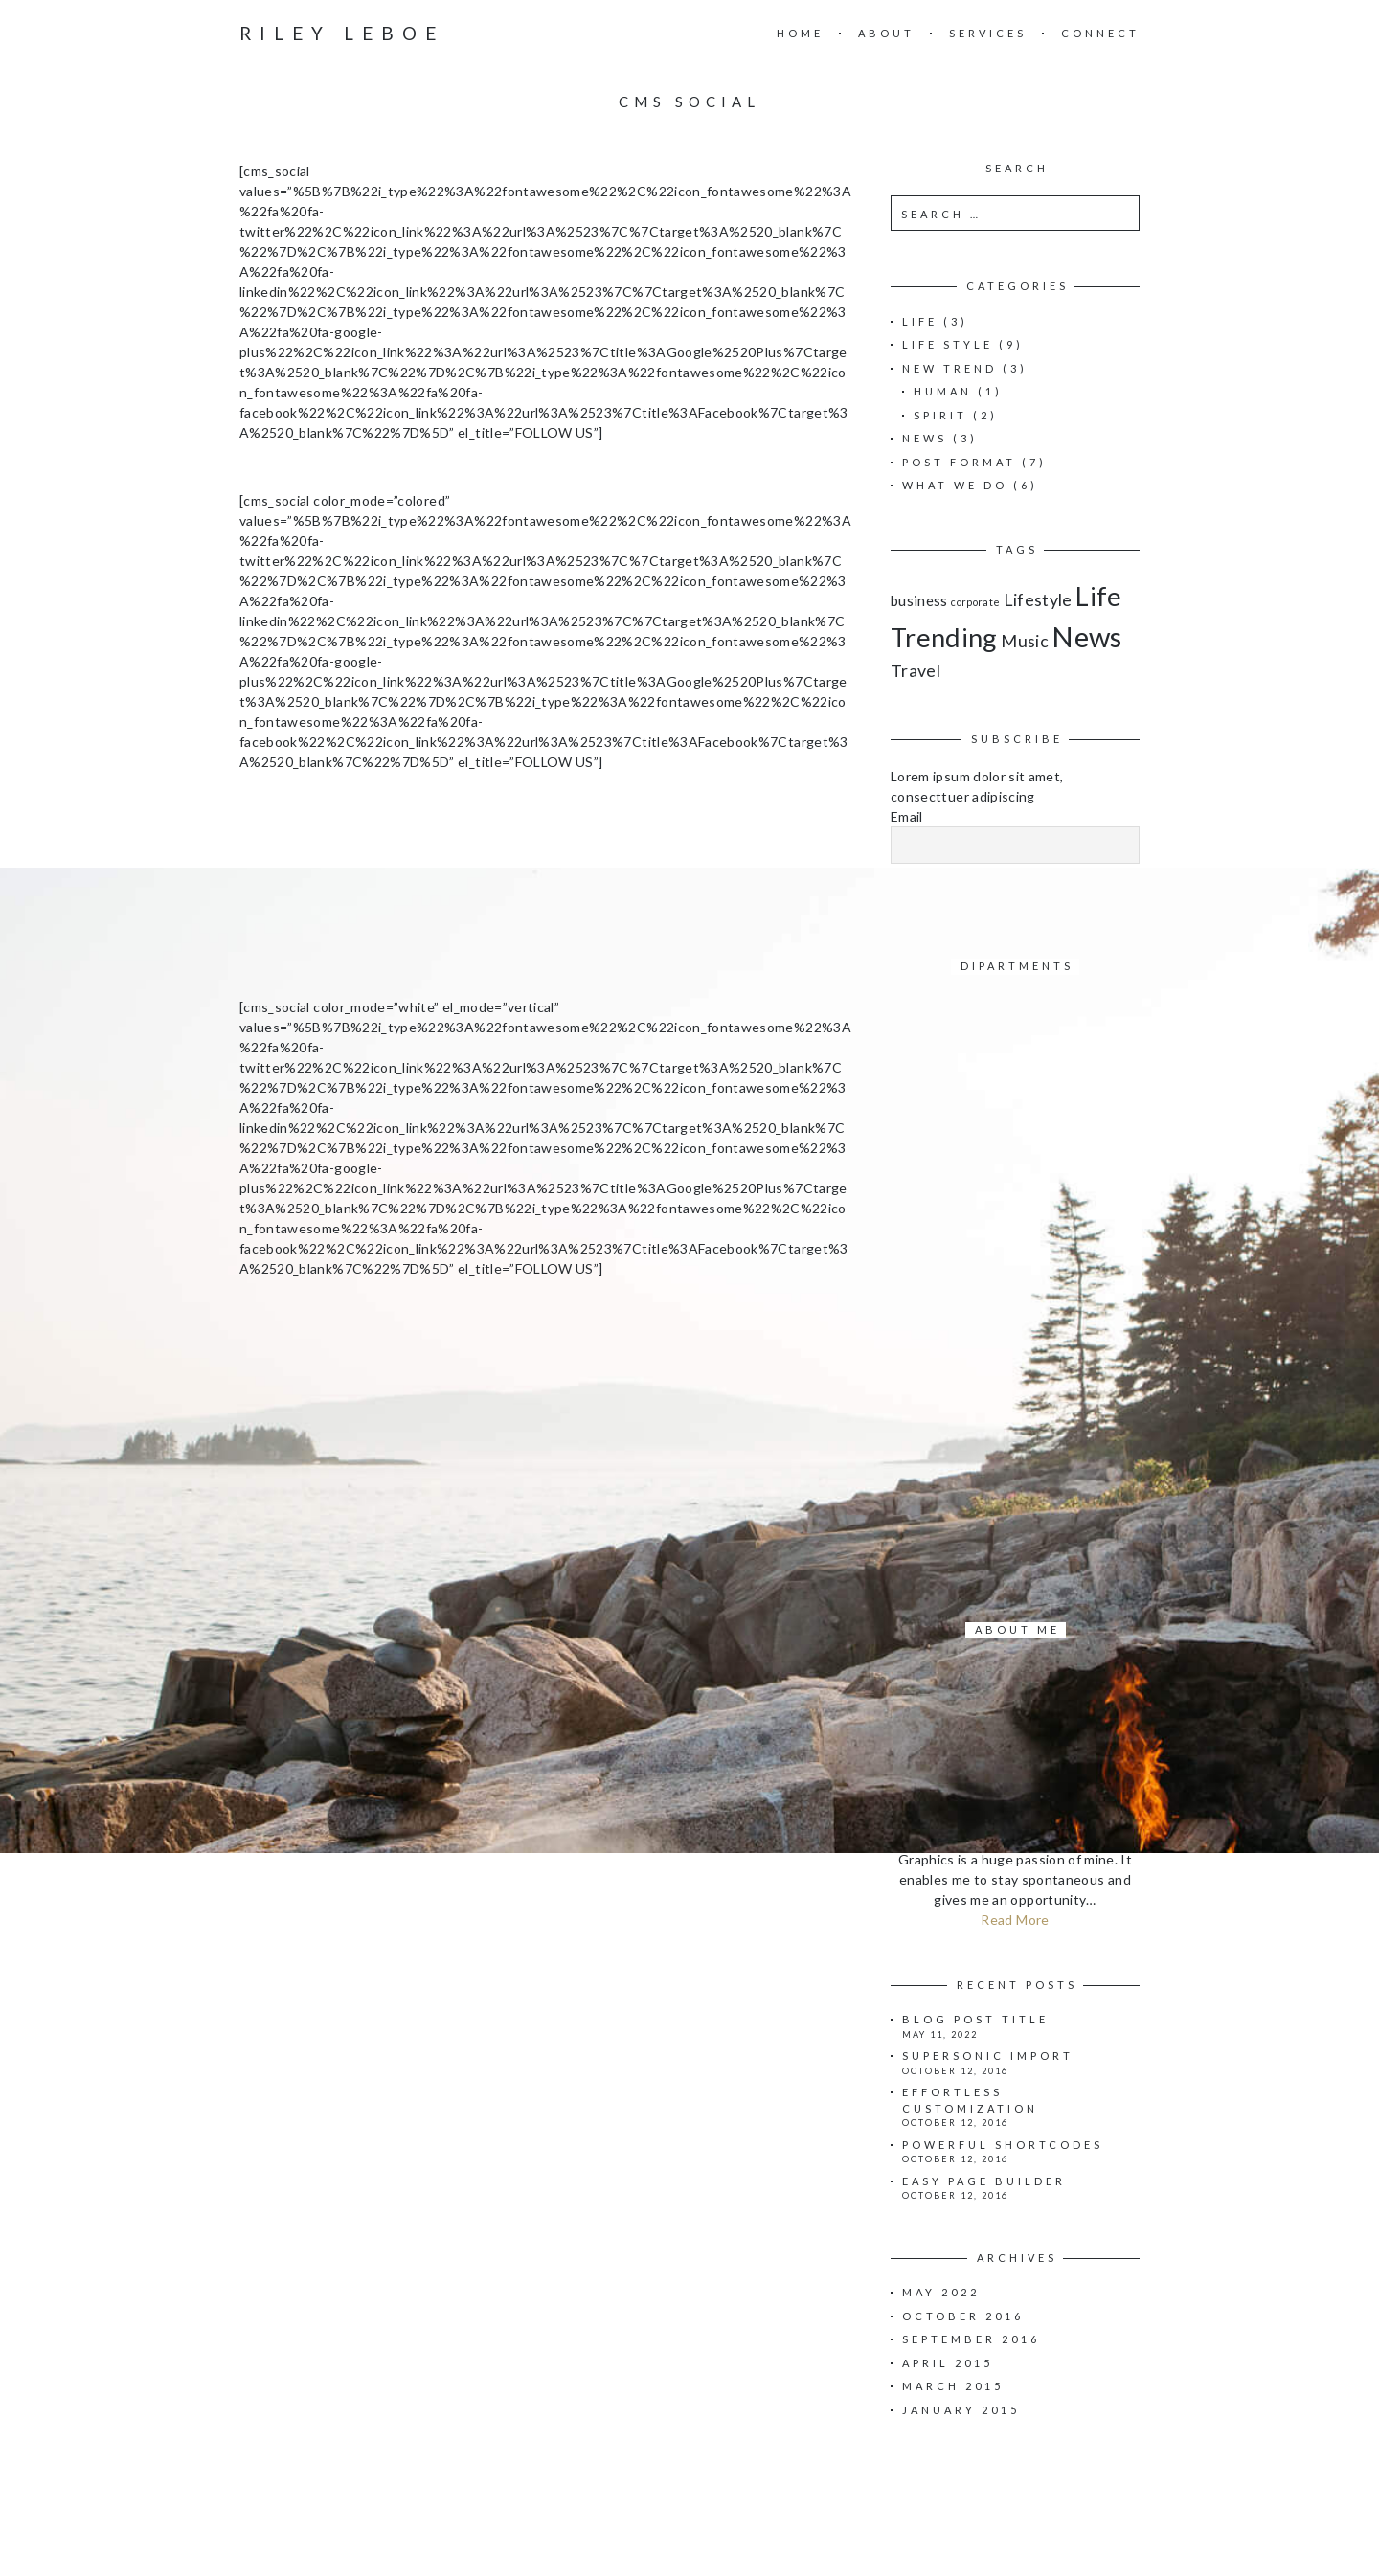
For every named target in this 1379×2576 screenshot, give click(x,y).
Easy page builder (984, 2181)
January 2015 (961, 2410)
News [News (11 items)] (1086, 636)
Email (907, 816)
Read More (1015, 1919)
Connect (1100, 33)
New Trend (949, 368)
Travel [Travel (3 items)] (915, 670)
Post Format (959, 462)
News (924, 438)
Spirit (940, 415)
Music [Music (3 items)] (1025, 640)
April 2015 (947, 2363)
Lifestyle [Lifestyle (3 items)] (1038, 599)
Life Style (947, 344)
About (886, 33)
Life (920, 321)
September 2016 (971, 2339)
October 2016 (963, 2316)
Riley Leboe (341, 33)
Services (988, 33)
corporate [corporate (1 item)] (975, 602)
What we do (954, 485)
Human (943, 391)
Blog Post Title (975, 2019)
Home (800, 33)
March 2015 (953, 2386)
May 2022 (941, 2292)
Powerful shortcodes (1002, 2144)
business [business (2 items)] (919, 600)
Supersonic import (988, 2055)
